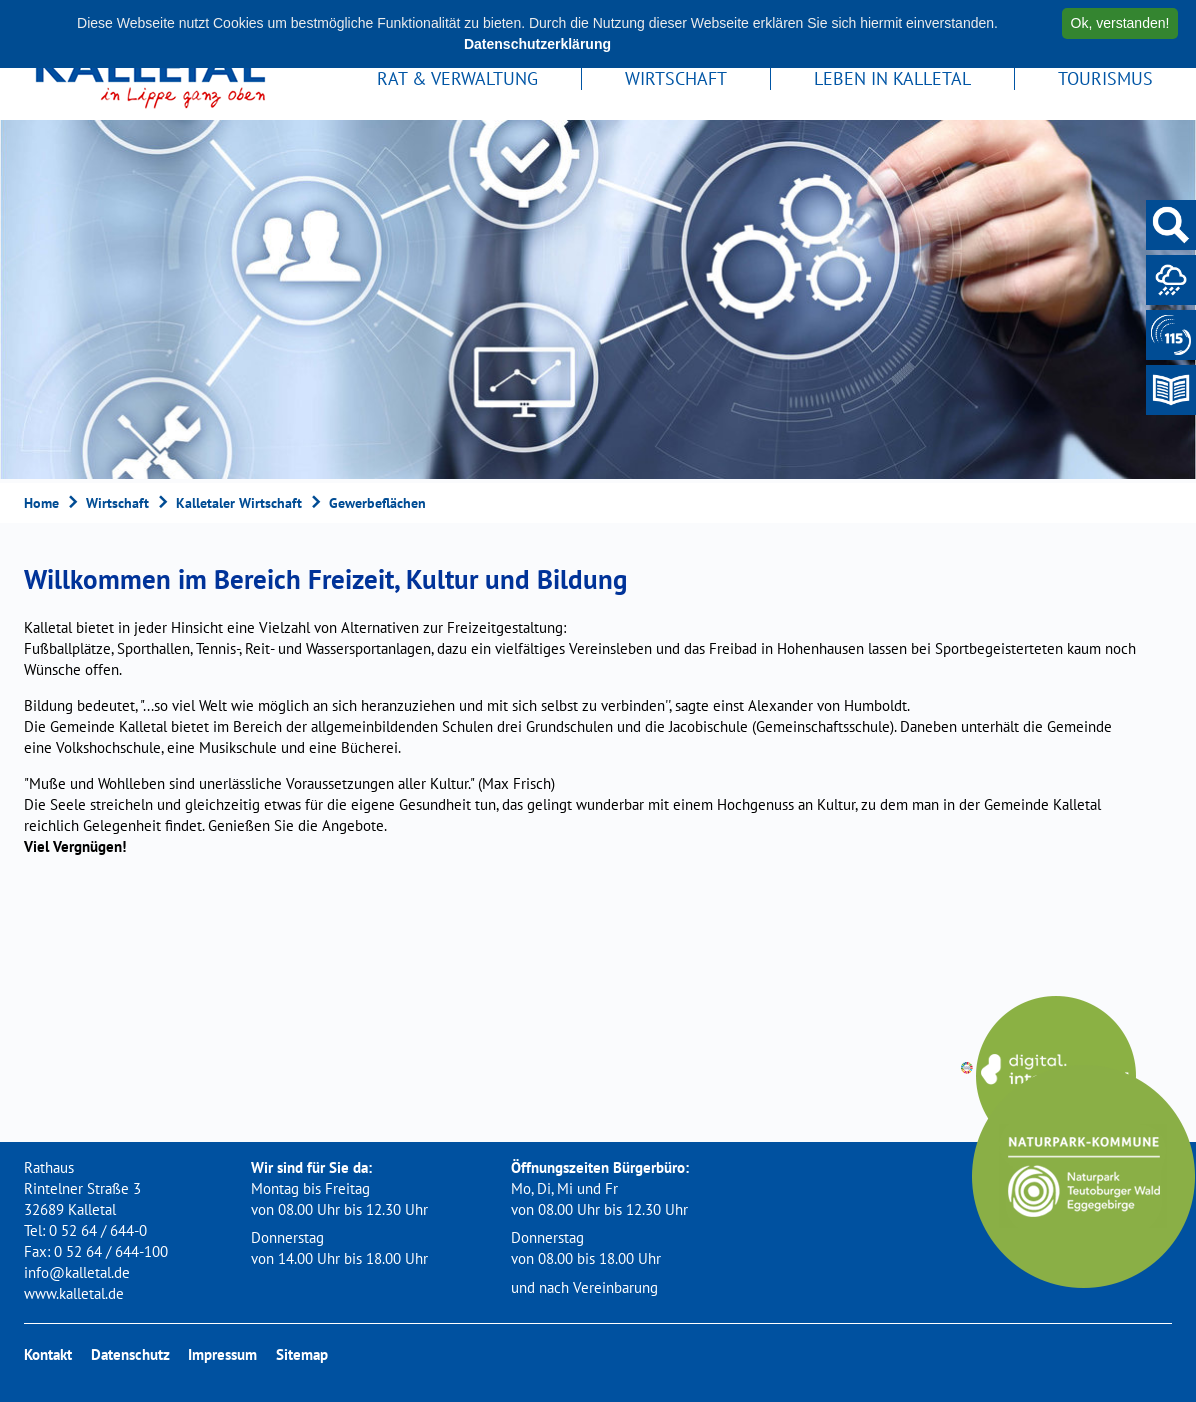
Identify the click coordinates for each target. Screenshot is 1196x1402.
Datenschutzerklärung (537, 44)
